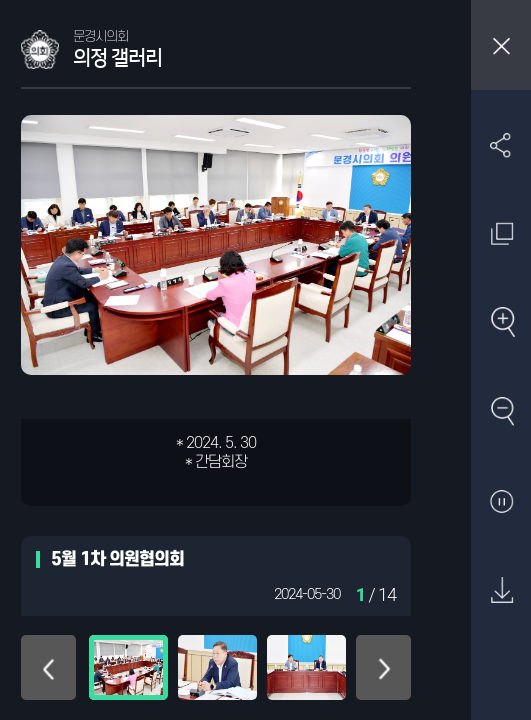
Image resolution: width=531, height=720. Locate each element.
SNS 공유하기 (501, 144)
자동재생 (501, 502)
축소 (501, 412)
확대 (501, 323)
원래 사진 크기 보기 (501, 233)
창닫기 (501, 45)
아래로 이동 (383, 667)
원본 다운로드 (501, 591)
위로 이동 (48, 667)
